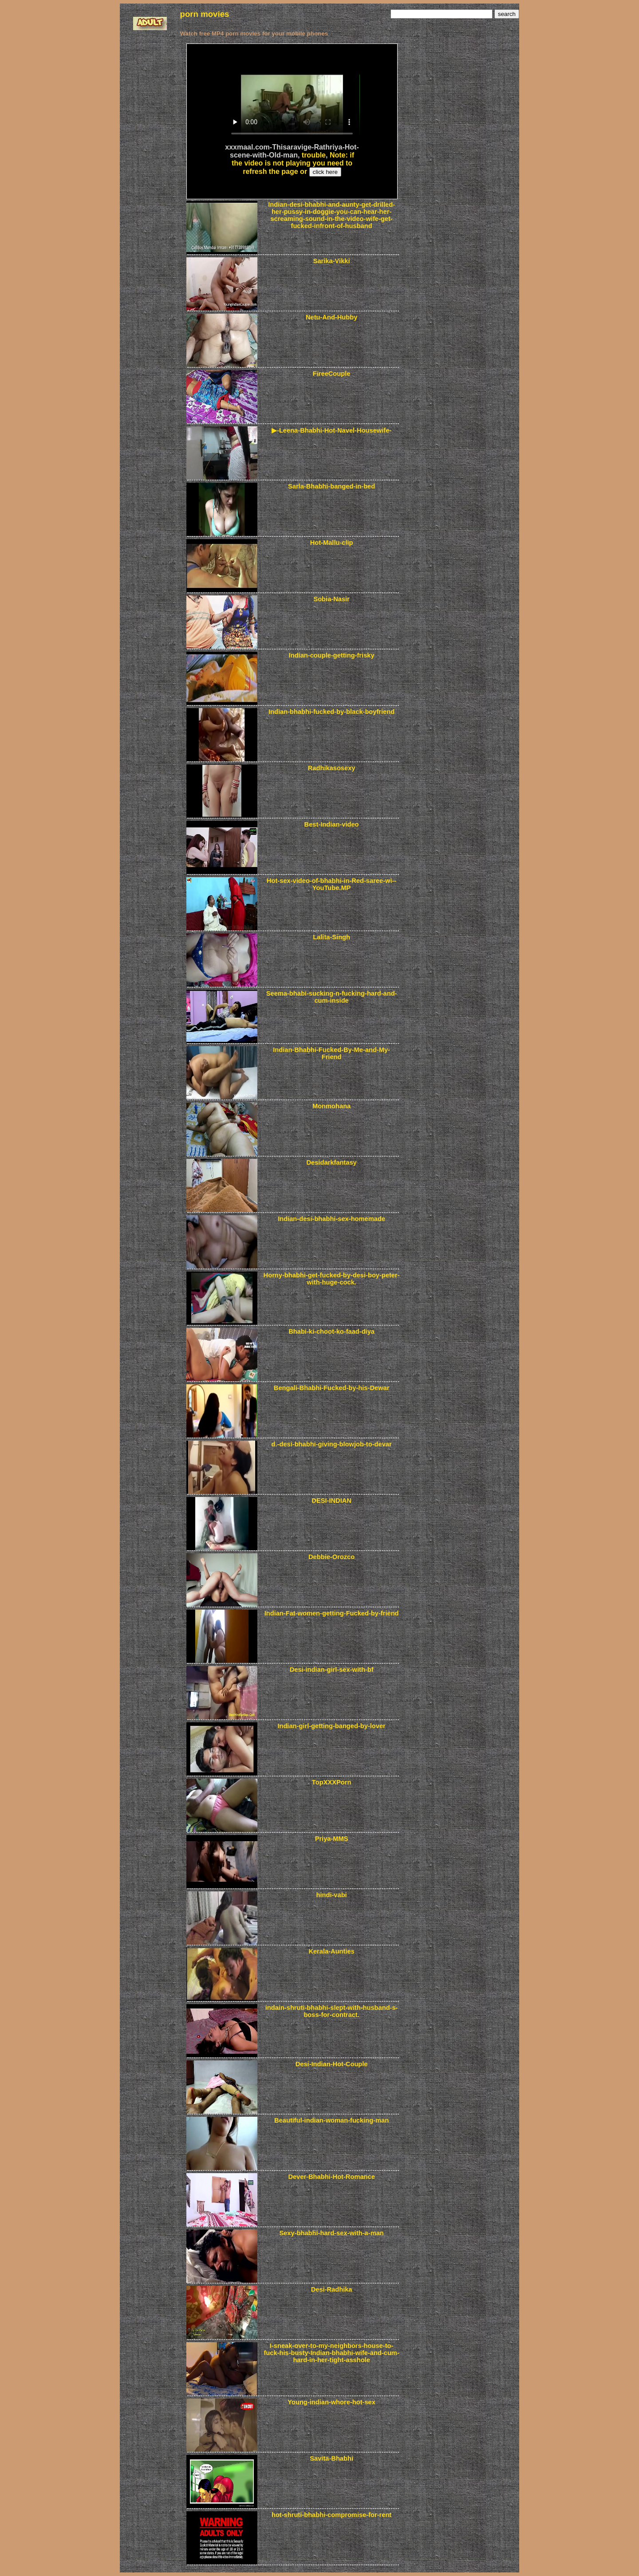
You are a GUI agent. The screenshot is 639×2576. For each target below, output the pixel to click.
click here (325, 172)
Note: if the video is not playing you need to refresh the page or (293, 163)
